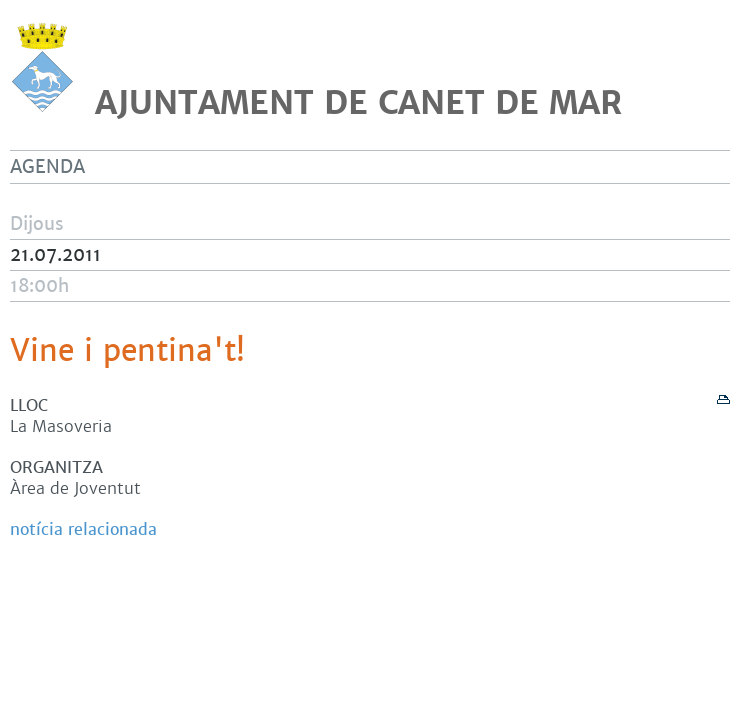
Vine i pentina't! (127, 351)
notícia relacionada (83, 529)
